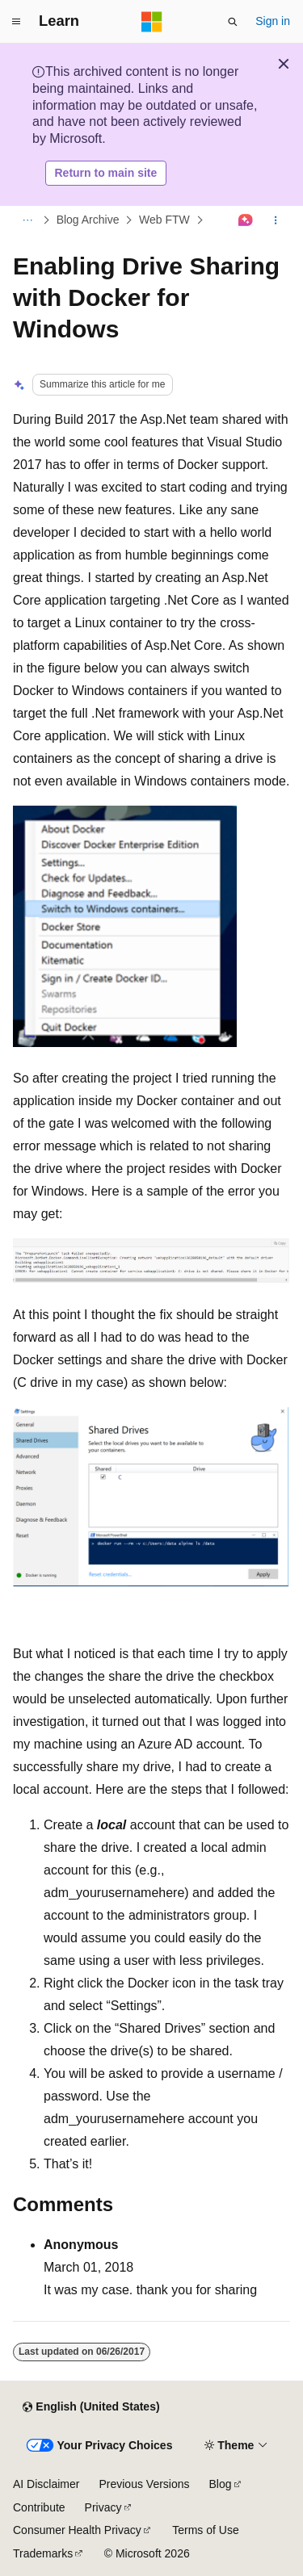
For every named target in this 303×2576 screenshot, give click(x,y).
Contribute (39, 2507)
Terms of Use (205, 2530)
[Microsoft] (151, 21)
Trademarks (43, 2553)
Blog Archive (88, 220)
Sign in (272, 21)
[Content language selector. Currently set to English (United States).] (91, 2407)
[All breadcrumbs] (27, 220)
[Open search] (233, 21)
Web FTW (164, 220)
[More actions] (276, 220)
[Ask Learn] (246, 220)
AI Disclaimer (46, 2484)
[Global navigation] (16, 21)
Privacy (103, 2507)
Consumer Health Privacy (77, 2530)
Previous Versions (144, 2484)
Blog (220, 2484)
